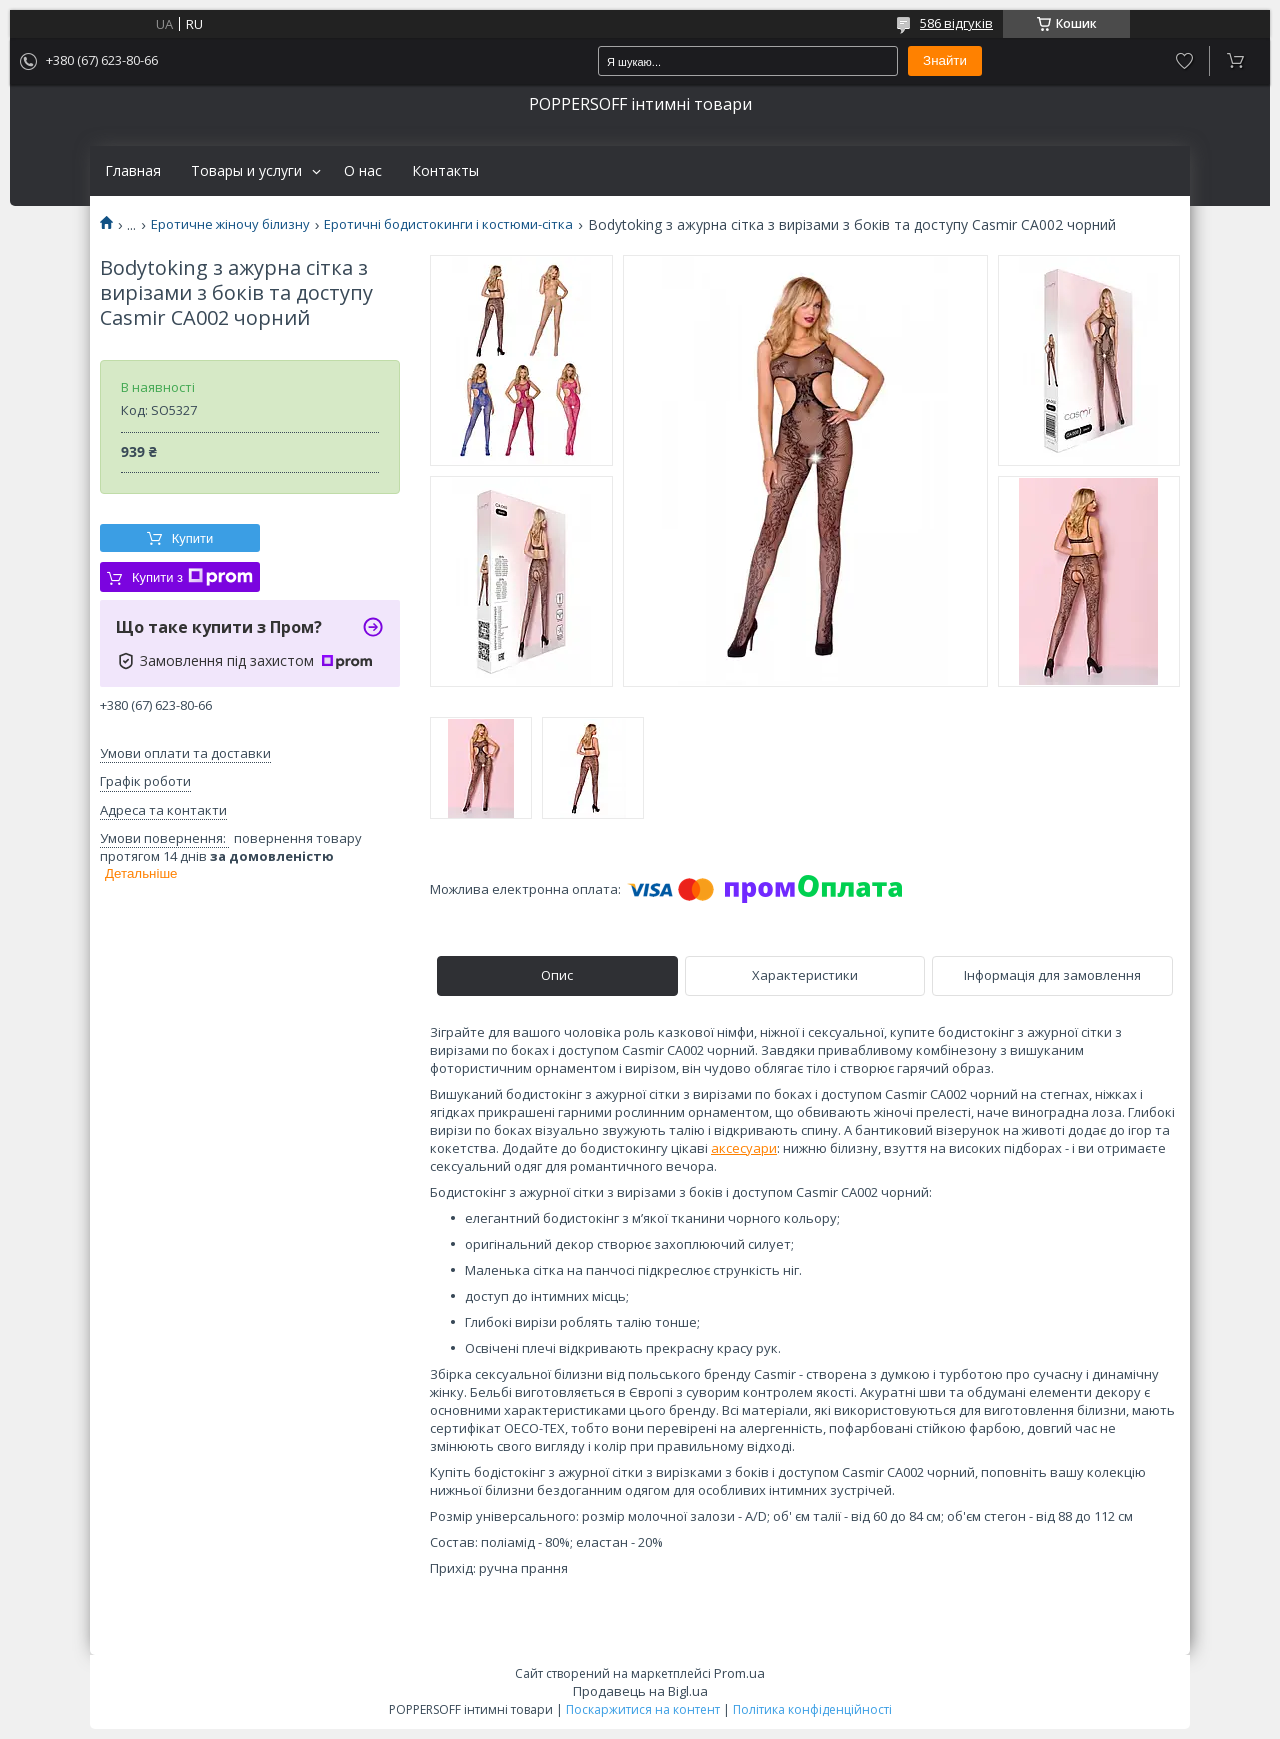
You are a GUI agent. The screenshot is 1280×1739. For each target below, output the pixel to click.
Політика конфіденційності (812, 1709)
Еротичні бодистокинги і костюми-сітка (448, 224)
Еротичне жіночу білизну (230, 224)
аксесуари (744, 1148)
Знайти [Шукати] (945, 60)
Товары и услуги (246, 171)
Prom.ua (739, 1673)
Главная (133, 171)
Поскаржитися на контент (643, 1709)
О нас (363, 171)
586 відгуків (956, 23)
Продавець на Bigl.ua (640, 1691)
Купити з (192, 577)
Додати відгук (1184, 61)
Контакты (445, 171)
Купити (193, 538)
